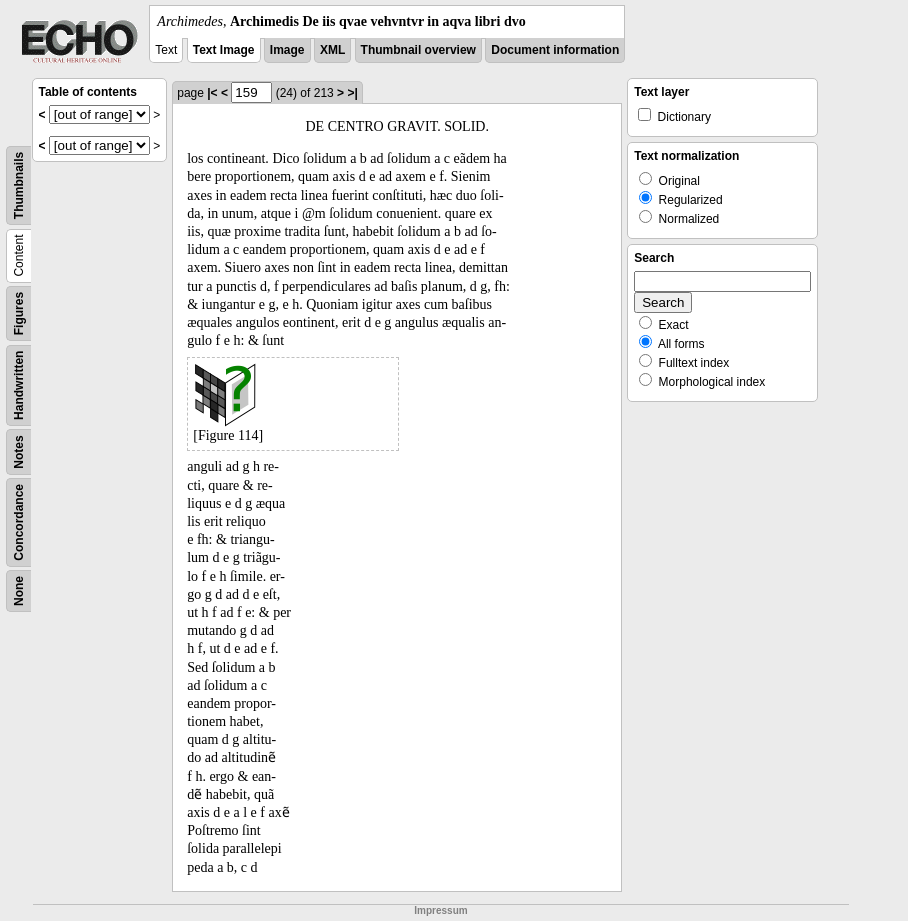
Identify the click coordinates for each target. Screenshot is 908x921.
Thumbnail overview (418, 50)
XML (332, 50)
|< (212, 93)
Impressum (440, 910)
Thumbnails (19, 185)
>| (352, 93)
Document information (555, 50)
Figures (19, 313)
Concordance (19, 522)
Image (287, 50)
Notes (19, 451)
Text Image (224, 50)
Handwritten (19, 385)
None (19, 591)
